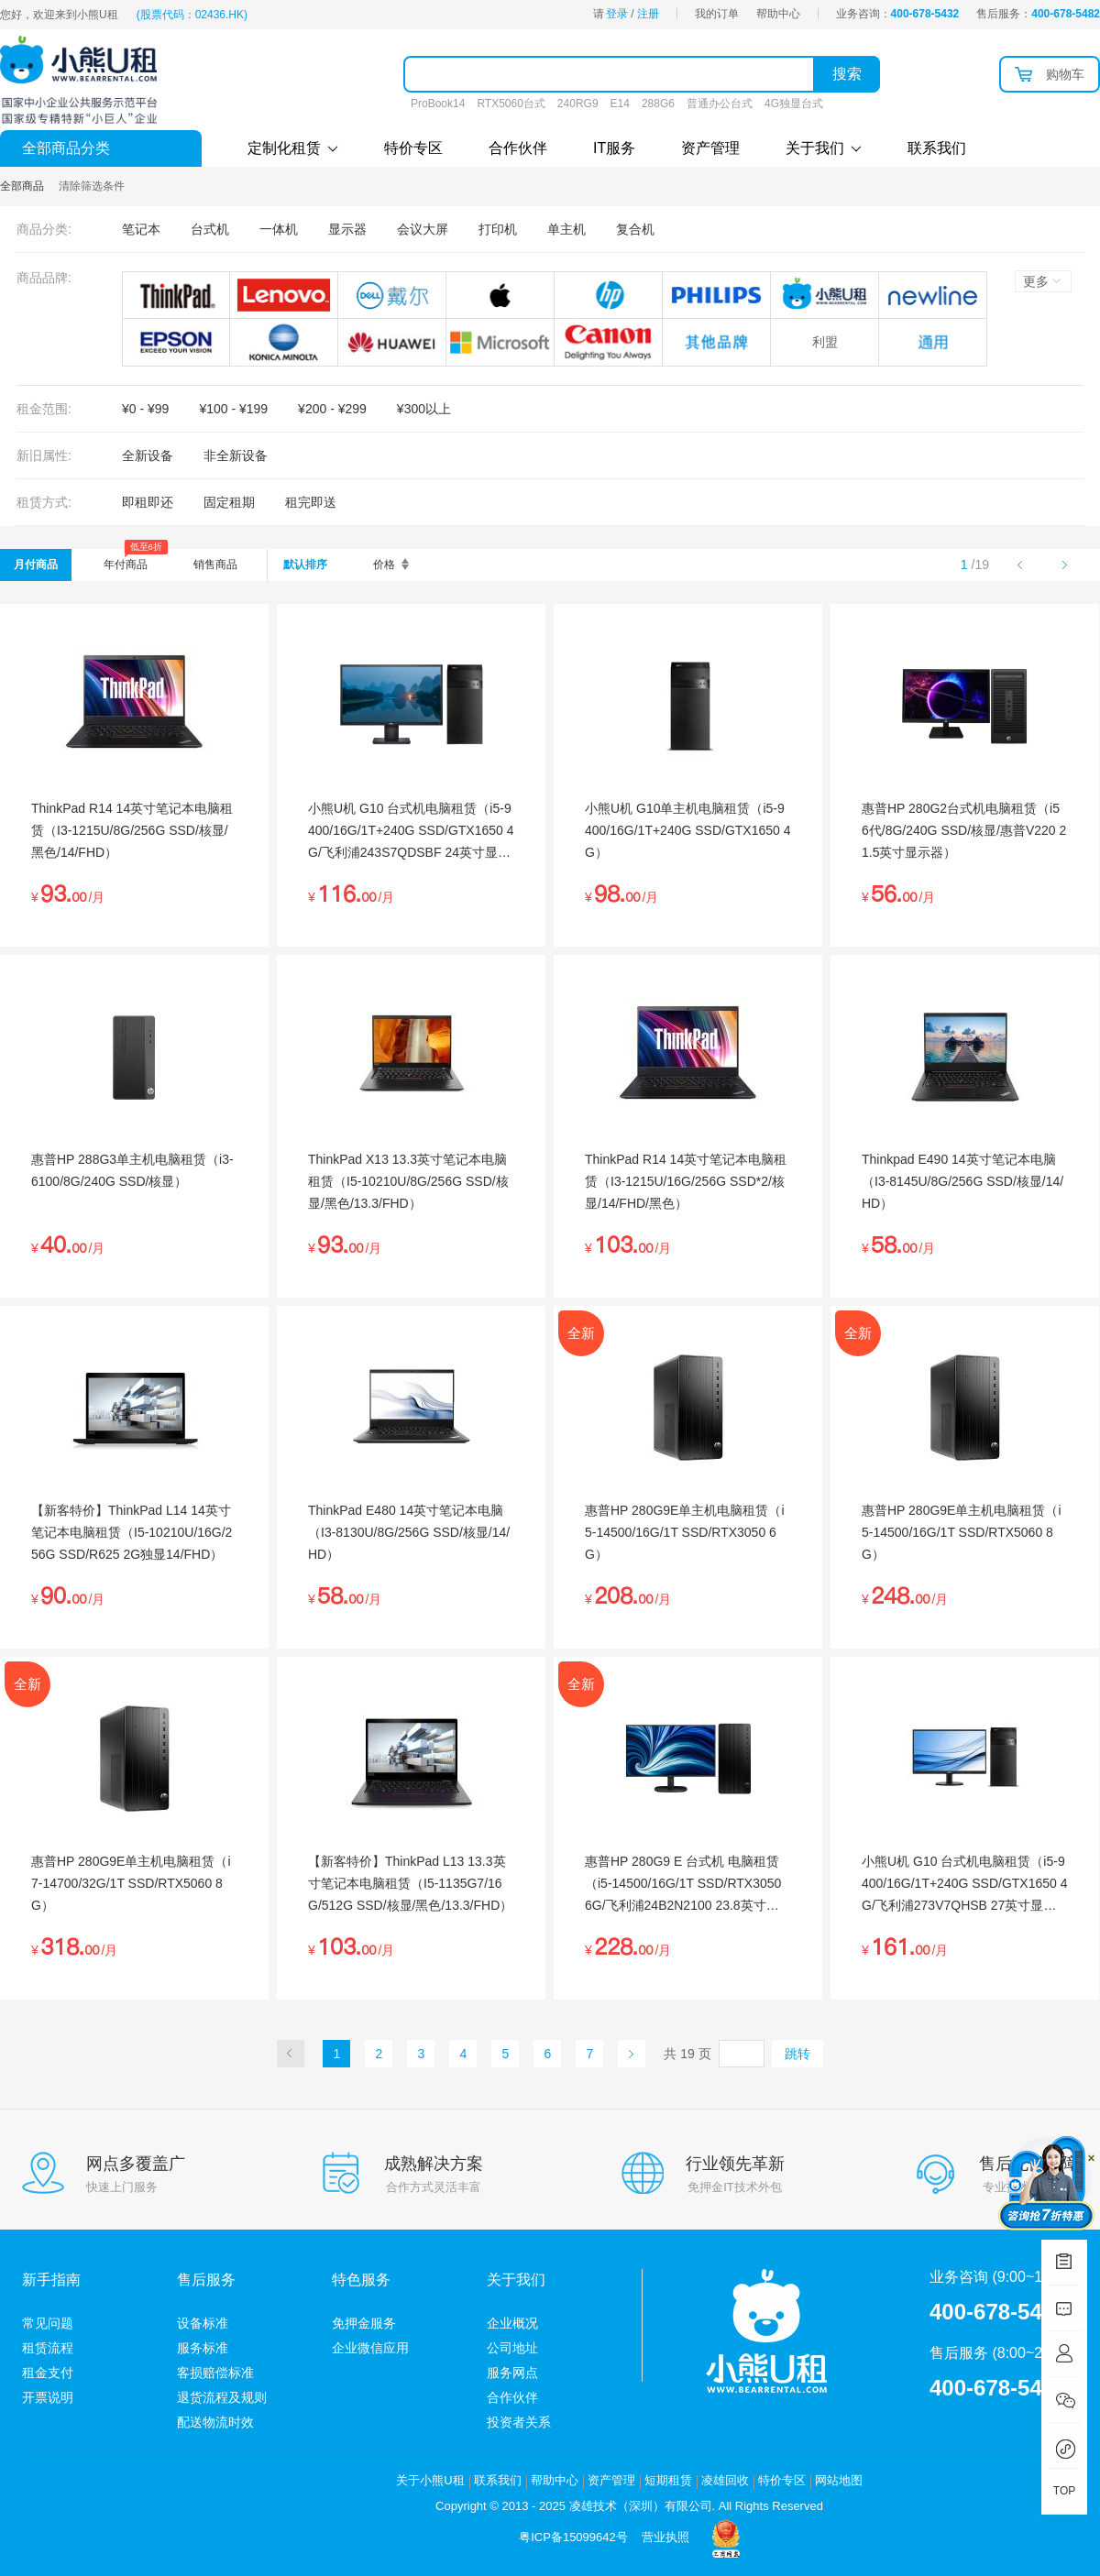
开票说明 (47, 2397)
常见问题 (47, 2323)
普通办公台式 (720, 103)
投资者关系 (519, 2422)
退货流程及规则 (222, 2397)
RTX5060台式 (510, 103)
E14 (620, 103)
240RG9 (578, 103)
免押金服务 (364, 2323)
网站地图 (839, 2480)
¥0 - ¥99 (145, 408)
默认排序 (305, 564)
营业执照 (665, 2537)
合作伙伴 (518, 148)
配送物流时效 (215, 2422)
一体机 (278, 229)
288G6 (658, 103)
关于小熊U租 (430, 2480)
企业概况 (512, 2323)
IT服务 (614, 148)
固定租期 (229, 502)
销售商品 (215, 564)
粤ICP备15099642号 (573, 2537)
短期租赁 (668, 2480)
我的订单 (717, 13)
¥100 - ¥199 (233, 408)
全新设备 (147, 455)
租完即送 (310, 502)
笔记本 (141, 229)
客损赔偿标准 (215, 2372)
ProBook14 (438, 103)
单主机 (566, 229)
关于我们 (824, 148)
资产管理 (710, 148)
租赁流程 (47, 2347)
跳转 (797, 2053)
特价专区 (413, 148)
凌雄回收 (725, 2480)
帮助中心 (778, 13)
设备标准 (202, 2323)
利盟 (825, 341)
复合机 (635, 229)
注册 (648, 13)
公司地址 (512, 2347)
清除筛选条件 (92, 186)
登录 (617, 13)
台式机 (210, 229)
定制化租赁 (293, 148)
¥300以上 (424, 408)
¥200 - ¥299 (332, 408)
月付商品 (36, 564)
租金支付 (47, 2372)
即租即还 (147, 502)
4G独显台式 (793, 103)
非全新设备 (236, 455)
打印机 (497, 229)
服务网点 (512, 2372)
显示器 (347, 229)
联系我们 (937, 148)
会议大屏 (422, 229)
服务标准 (202, 2347)
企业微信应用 (370, 2347)
